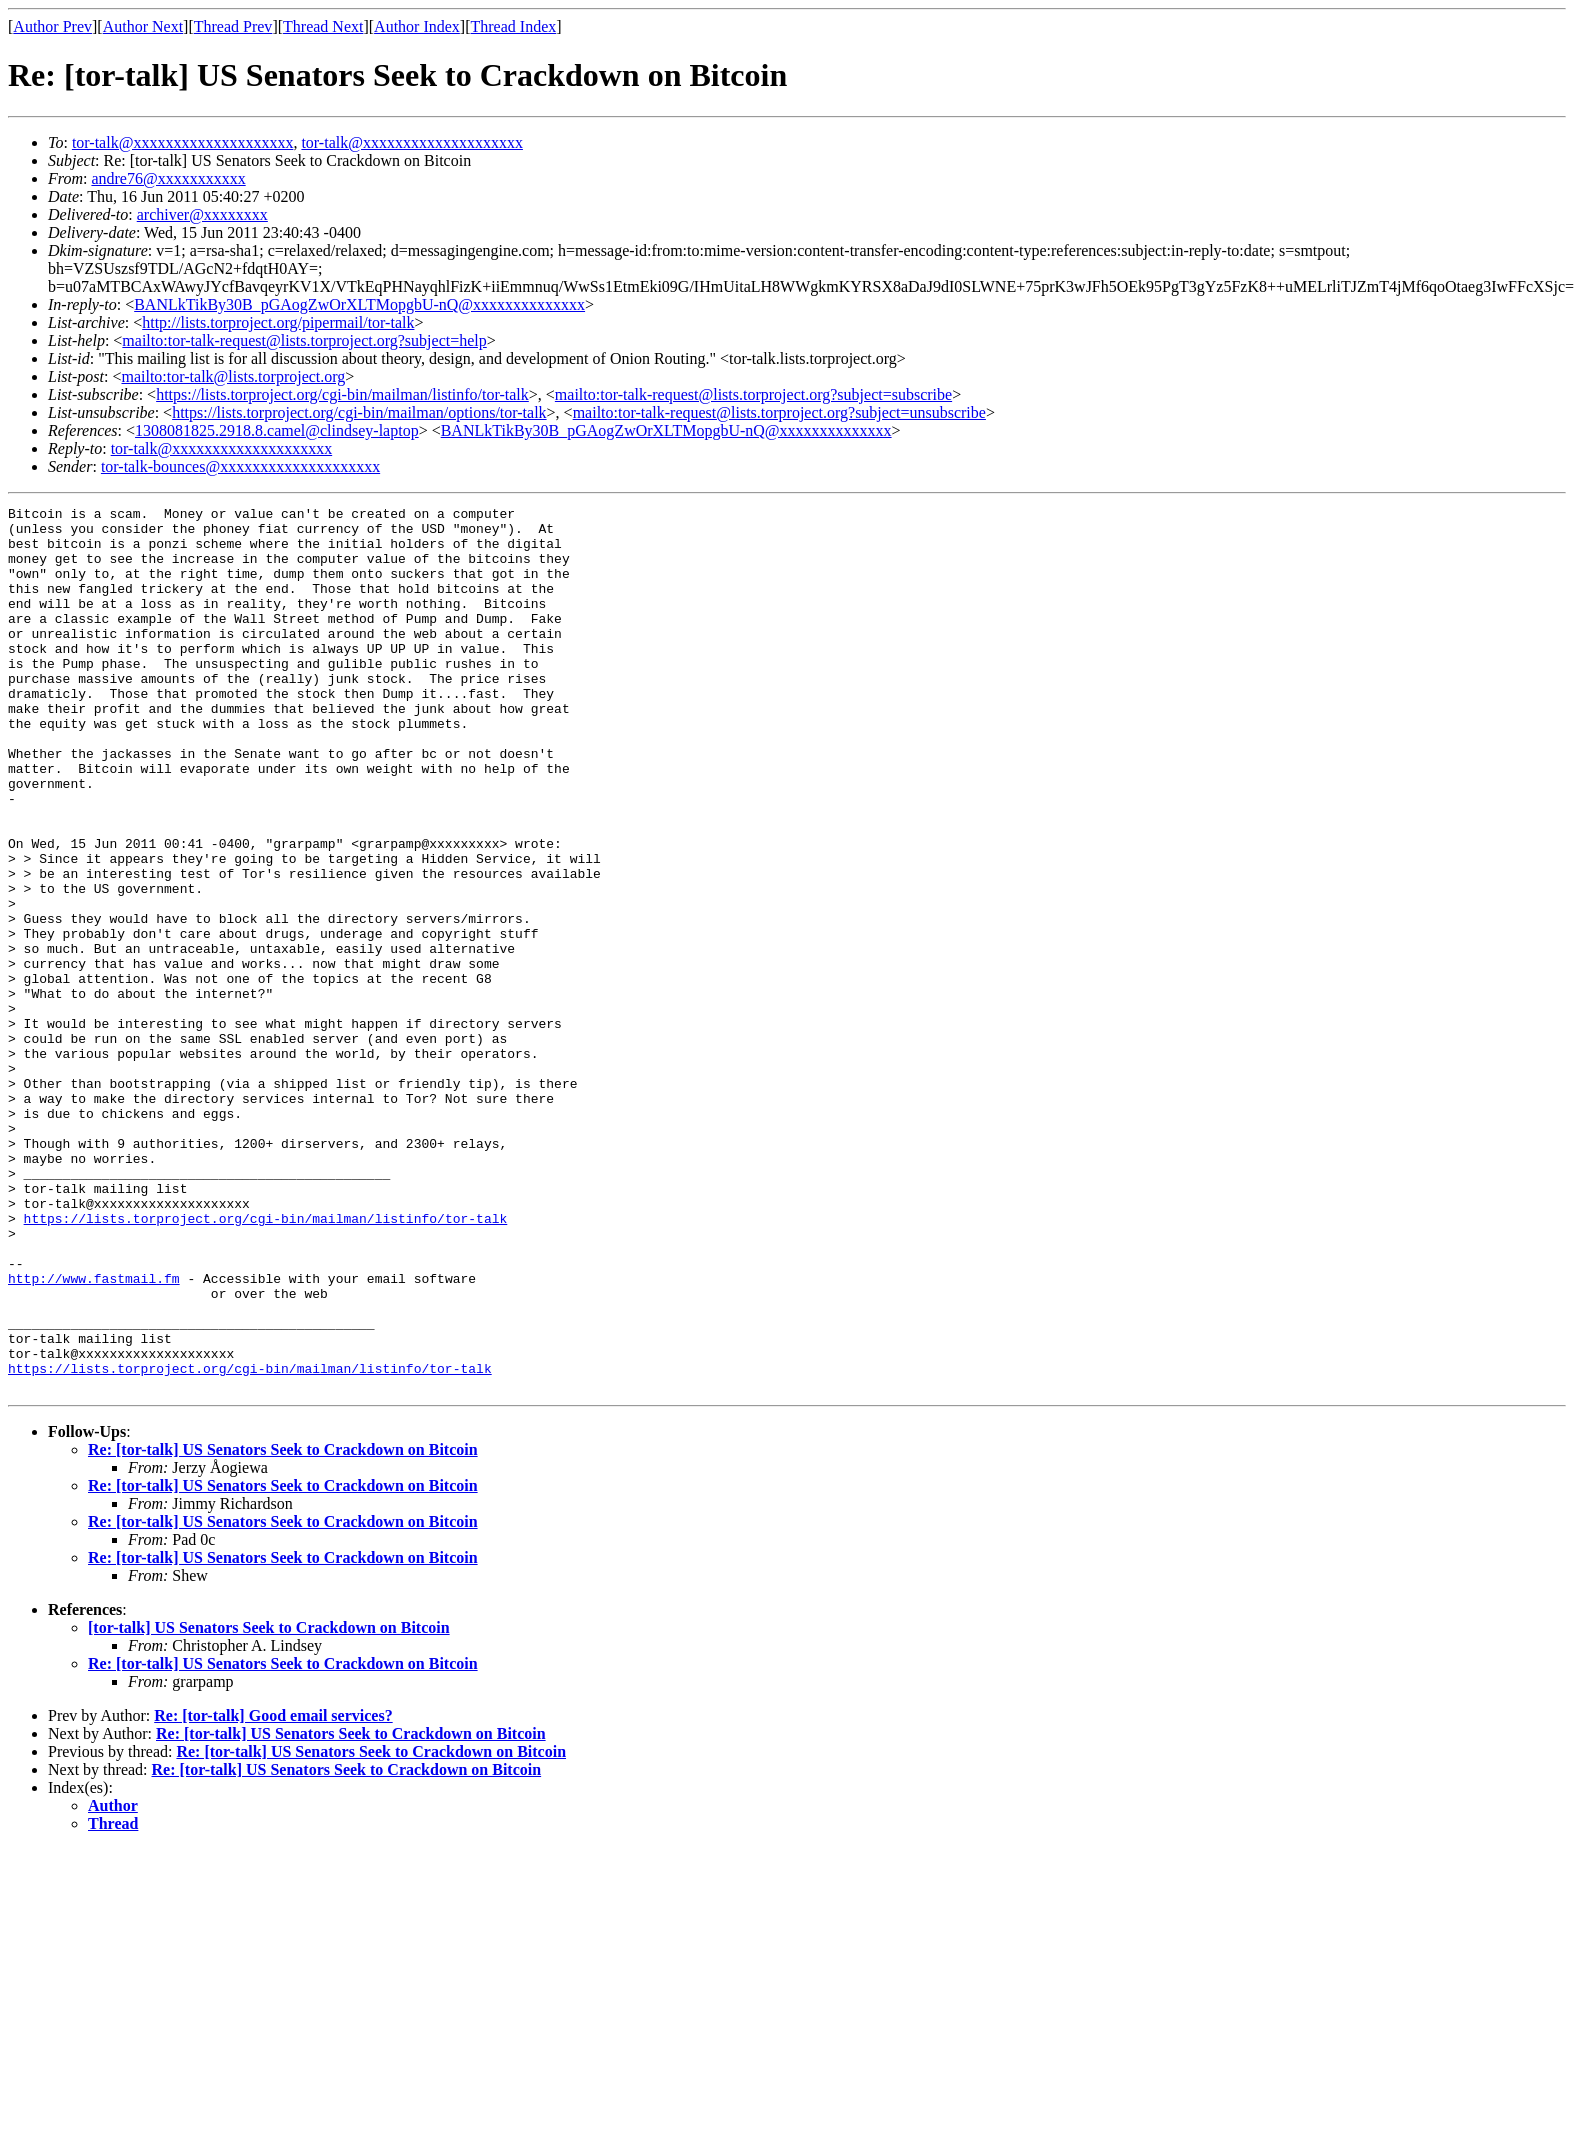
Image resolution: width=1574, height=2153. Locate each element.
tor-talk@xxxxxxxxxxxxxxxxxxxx (183, 142)
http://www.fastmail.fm (94, 1434)
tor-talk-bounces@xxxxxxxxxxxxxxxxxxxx (240, 466)
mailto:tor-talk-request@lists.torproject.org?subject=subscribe (753, 394)
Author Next (143, 26)
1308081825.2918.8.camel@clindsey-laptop (277, 430)
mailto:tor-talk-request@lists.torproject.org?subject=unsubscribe (779, 412)
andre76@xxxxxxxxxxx (168, 178)
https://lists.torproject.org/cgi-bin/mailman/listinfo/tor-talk (342, 394)
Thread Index (514, 26)
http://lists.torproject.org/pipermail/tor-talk (278, 322)
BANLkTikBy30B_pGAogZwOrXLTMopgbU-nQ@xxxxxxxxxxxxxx (359, 304)
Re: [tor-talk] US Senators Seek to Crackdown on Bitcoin (283, 1626)
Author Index (417, 26)
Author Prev (52, 26)
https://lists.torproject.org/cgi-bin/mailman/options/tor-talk (359, 412)
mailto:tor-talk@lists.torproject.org (233, 376)
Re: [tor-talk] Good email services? (273, 1892)
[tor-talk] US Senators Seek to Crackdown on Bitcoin (269, 1804)
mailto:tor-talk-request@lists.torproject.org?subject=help (304, 340)
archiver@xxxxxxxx (202, 214)
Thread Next (323, 26)
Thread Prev (233, 26)
